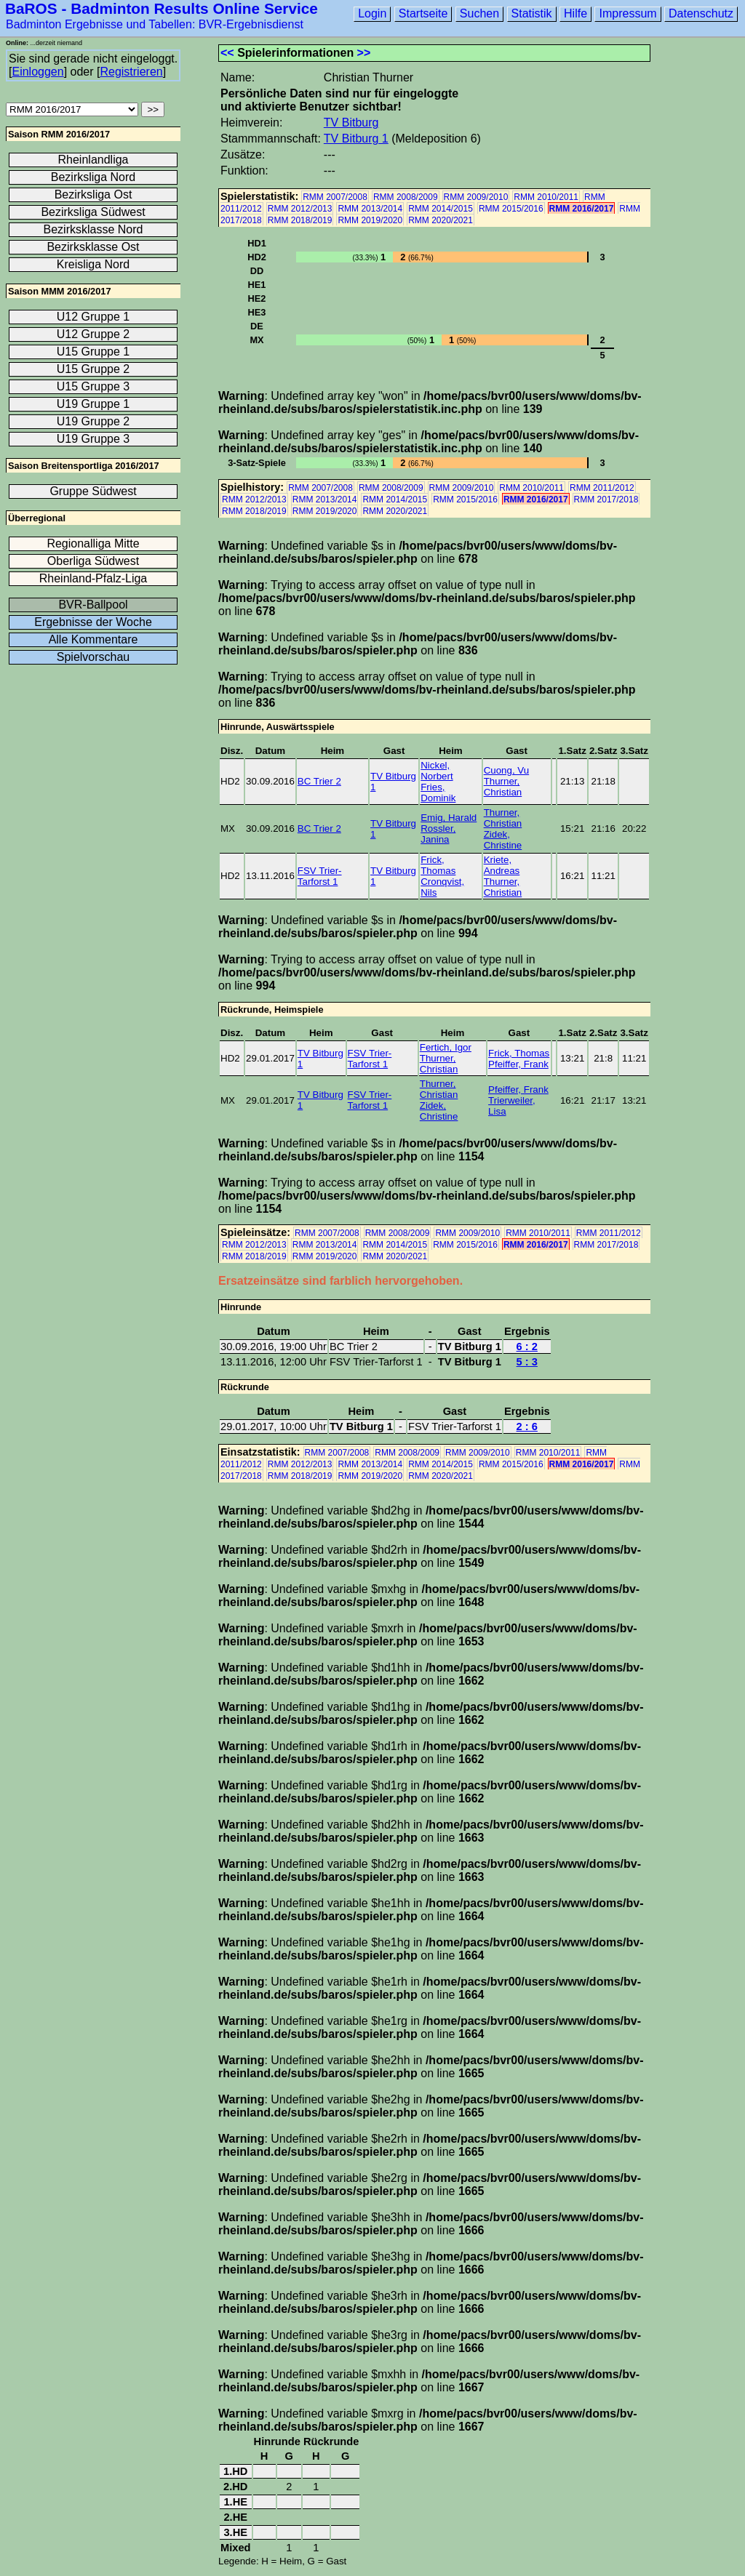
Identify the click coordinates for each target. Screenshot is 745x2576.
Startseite (423, 13)
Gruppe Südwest (92, 491)
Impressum (627, 13)
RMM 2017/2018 (606, 499)
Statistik (531, 13)
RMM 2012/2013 (300, 209)
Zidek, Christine (503, 840)
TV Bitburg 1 (356, 138)
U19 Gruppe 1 (93, 404)
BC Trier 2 (319, 781)
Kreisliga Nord (93, 264)
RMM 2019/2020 (370, 220)
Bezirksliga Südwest (93, 212)
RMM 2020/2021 (440, 220)
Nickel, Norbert (437, 771)
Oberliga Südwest (93, 561)
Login (372, 13)
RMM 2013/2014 (370, 209)
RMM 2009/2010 (476, 197)
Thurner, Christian (503, 787)
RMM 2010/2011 (546, 197)
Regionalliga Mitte (93, 543)
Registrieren (131, 71)
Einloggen (37, 71)
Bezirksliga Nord (93, 177)
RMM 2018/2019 (300, 220)
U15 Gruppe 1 (93, 351)
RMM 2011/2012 (602, 488)
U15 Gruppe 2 (93, 369)
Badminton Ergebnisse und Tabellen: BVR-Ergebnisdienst (154, 24)
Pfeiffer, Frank (518, 1064)
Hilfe (575, 13)
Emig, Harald (449, 817)
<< (227, 53)
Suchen (479, 13)
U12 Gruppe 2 (93, 334)
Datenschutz (701, 13)
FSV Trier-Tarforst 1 (320, 876)
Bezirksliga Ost (93, 194)
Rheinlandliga (93, 159)
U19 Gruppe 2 (93, 421)
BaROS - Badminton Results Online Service (161, 8)
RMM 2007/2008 (335, 197)
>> (364, 53)
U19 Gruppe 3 (93, 439)
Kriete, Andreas (502, 865)
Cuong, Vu (507, 770)
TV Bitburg (351, 122)
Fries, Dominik (438, 792)
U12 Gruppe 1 (93, 316)
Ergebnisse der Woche (93, 622)
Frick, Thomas (438, 865)
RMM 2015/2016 (511, 209)
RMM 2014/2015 (440, 209)
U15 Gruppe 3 (93, 386)
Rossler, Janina (438, 834)
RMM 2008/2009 (405, 197)
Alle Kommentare (93, 639)
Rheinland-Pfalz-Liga (93, 578)
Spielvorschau (93, 657)
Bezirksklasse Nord (93, 229)
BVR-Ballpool (92, 604)
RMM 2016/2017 (581, 209)
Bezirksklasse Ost (93, 247)
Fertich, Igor (445, 1047)
